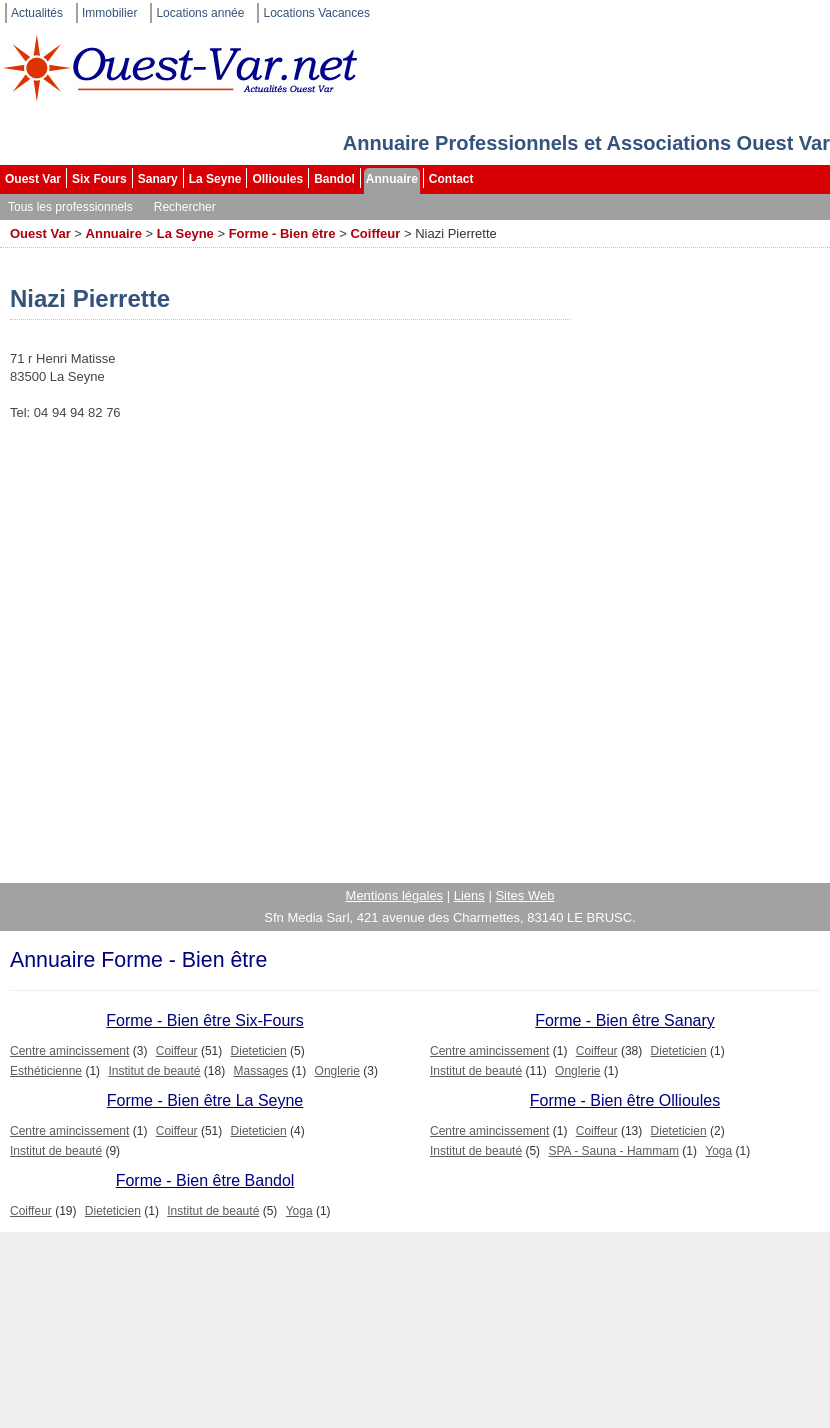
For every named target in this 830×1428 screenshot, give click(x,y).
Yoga (718, 1151)
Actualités (37, 13)
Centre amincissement (69, 1051)
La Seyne (215, 179)
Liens (469, 895)
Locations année (200, 13)
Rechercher (185, 207)
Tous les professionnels (70, 207)
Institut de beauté (154, 1071)
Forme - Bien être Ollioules (625, 1100)
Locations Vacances (316, 13)
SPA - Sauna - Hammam (613, 1151)
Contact (451, 179)
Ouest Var (33, 179)
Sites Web (524, 895)
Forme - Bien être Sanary (625, 1020)
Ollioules (277, 179)
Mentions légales (395, 895)
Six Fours (99, 179)
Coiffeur (375, 233)
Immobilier (109, 13)
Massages (261, 1071)
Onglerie (337, 1071)
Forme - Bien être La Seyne (205, 1100)
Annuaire (392, 179)
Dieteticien (259, 1051)
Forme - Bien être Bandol (205, 1180)
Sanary (158, 179)
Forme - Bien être (282, 233)
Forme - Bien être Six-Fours (204, 1020)
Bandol (334, 179)
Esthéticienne (46, 1071)
